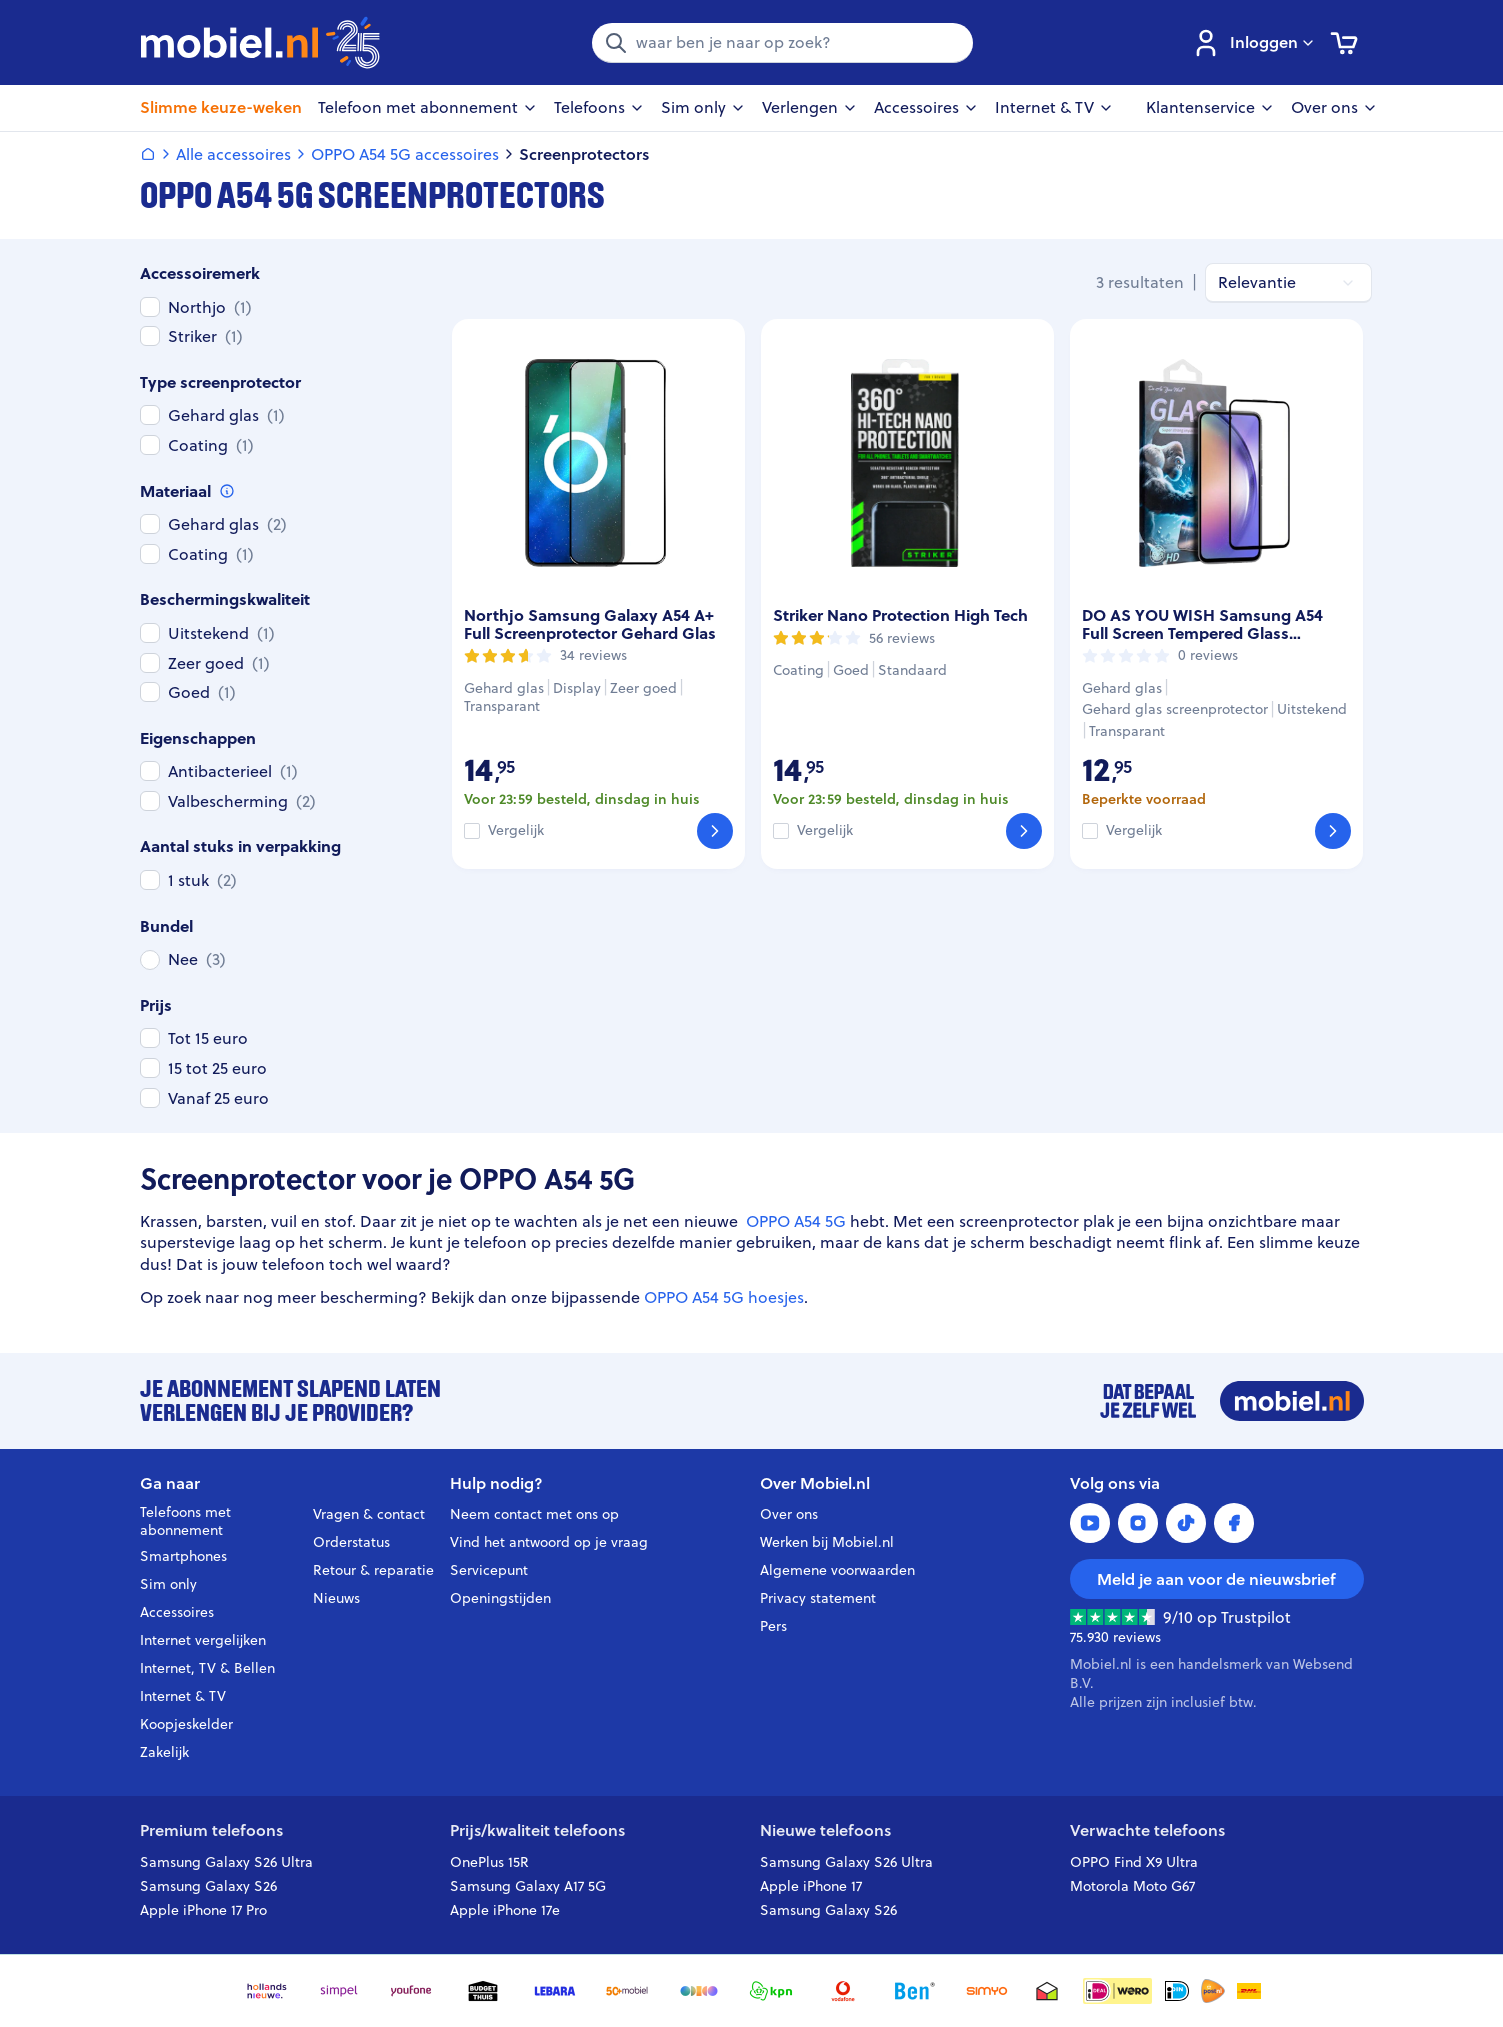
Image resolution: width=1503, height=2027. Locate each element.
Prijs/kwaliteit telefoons (537, 1830)
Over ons (789, 1514)
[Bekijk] (715, 831)
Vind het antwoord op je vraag (549, 1542)
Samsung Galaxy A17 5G (528, 1886)
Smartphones (183, 1556)
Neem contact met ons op (534, 1514)
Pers (773, 1626)
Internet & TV (183, 1696)
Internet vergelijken (203, 1640)
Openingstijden (500, 1598)
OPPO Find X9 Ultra (1134, 1862)
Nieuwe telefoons (825, 1830)
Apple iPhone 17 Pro (203, 1910)
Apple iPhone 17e (505, 1910)
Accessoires (177, 1612)
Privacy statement (818, 1598)
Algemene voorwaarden (837, 1570)
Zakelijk (164, 1752)
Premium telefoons (211, 1830)
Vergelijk (516, 830)
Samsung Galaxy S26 (208, 1886)
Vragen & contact (369, 1514)
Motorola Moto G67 (1132, 1886)
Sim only (168, 1584)
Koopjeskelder (186, 1724)
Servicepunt (489, 1570)
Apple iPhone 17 (811, 1886)
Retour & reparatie (373, 1570)
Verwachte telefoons (1147, 1830)
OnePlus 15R (489, 1862)
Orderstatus (351, 1542)
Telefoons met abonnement (185, 1522)
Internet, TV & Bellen (207, 1668)
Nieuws (336, 1598)
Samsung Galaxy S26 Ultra (226, 1862)
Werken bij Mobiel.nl (827, 1542)
